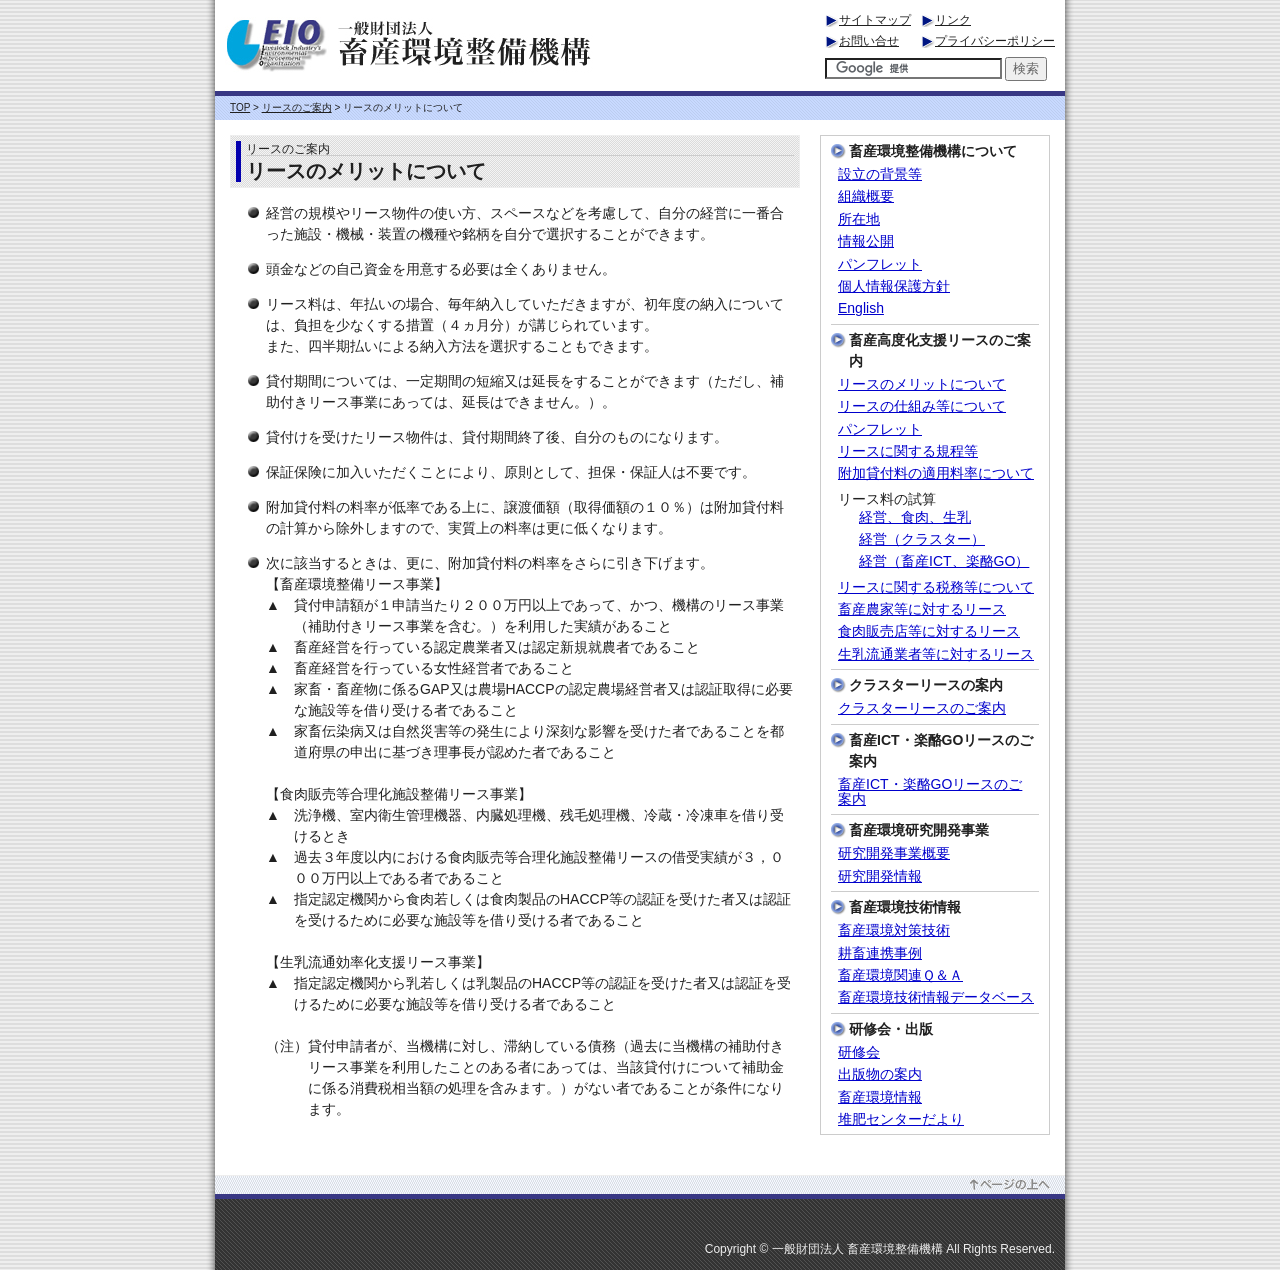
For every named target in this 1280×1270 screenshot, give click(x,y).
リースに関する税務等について (936, 587)
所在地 (859, 219)
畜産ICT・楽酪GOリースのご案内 (930, 792)
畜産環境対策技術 (894, 930)
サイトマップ (875, 20)
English (861, 308)
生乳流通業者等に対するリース (936, 654)
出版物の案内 (880, 1074)
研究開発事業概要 (894, 853)
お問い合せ (869, 41)
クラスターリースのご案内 (922, 708)
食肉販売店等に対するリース (929, 631)
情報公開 (866, 241)
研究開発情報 (880, 876)
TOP (240, 107)
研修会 (859, 1052)
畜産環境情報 (880, 1097)
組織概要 (866, 196)
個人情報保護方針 (894, 286)
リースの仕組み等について (922, 406)
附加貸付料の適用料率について (936, 473)
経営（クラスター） (922, 539)
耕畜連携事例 (880, 953)
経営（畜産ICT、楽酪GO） (944, 561)
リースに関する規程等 (908, 451)
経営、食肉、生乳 (915, 517)
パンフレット (880, 264)
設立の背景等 (880, 174)
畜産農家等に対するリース (922, 609)
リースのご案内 (297, 107)
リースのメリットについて (922, 384)
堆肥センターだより (901, 1119)
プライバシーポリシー (995, 41)
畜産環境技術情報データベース (936, 997)
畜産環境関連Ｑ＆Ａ (900, 975)
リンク (953, 20)
